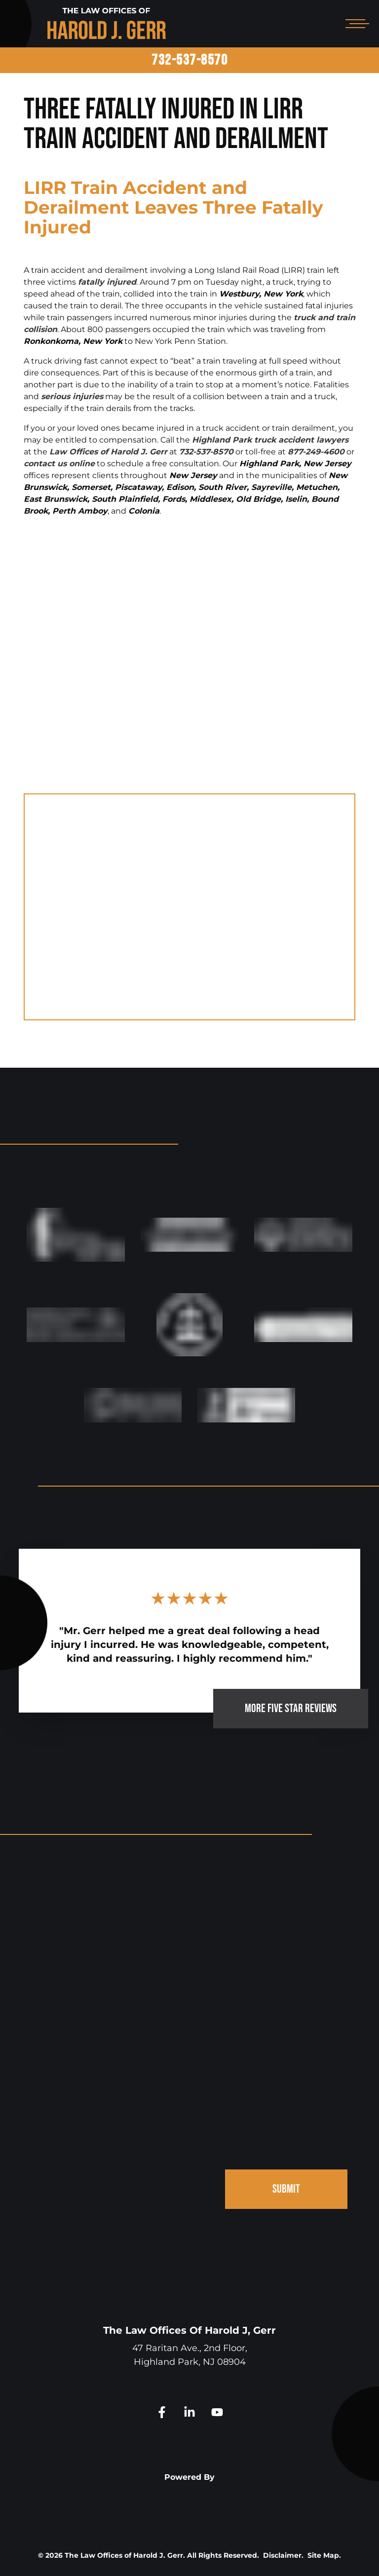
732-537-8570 (189, 60)
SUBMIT (286, 2189)
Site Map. (324, 2555)
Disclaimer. (283, 2555)
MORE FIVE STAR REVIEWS (291, 1708)
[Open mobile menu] (355, 23)
